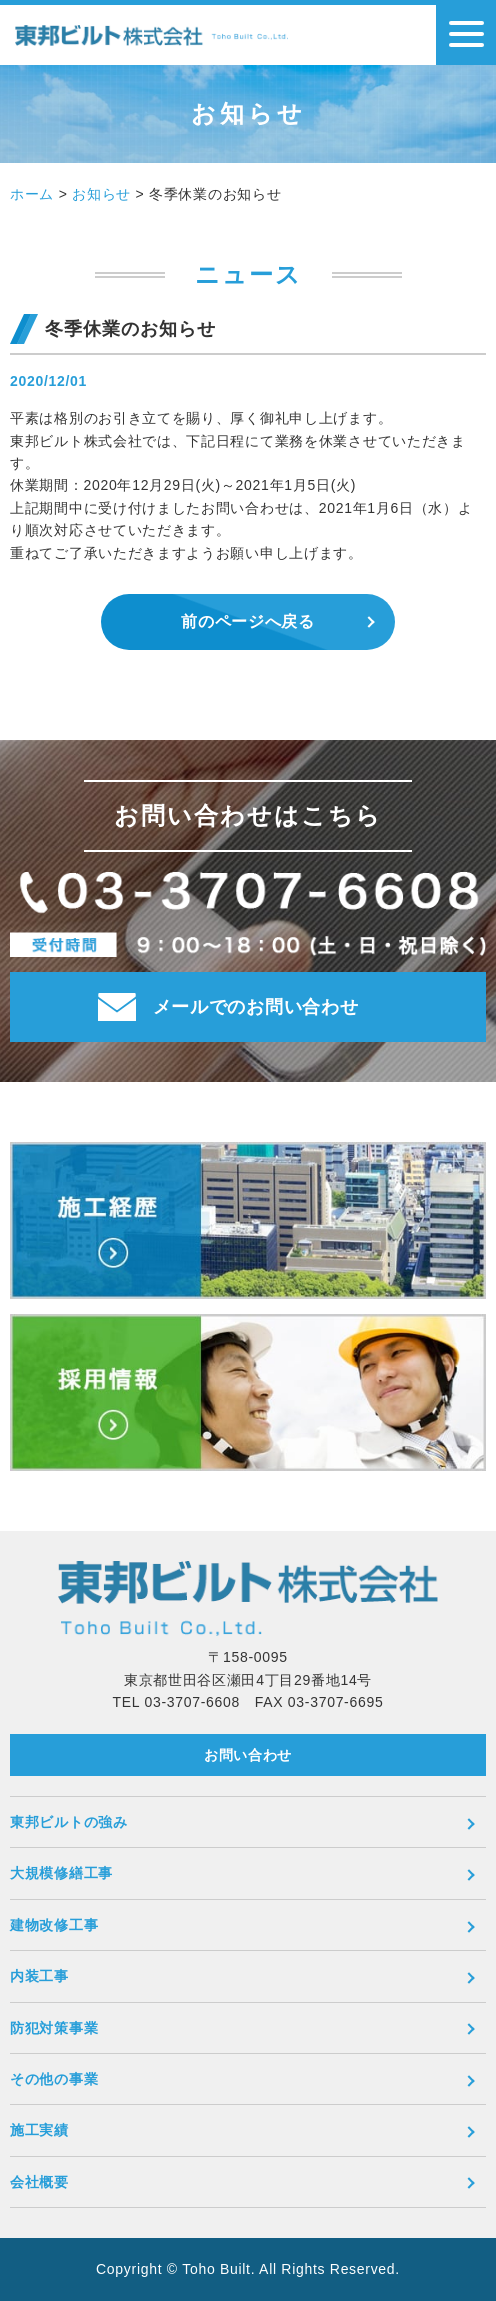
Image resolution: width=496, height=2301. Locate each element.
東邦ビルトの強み (69, 1822)
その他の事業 (54, 2079)
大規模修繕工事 (61, 1873)
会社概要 (39, 2182)
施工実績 (39, 2130)
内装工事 (39, 1976)
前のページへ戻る (248, 621)
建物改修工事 (54, 1925)
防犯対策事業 (54, 2028)
